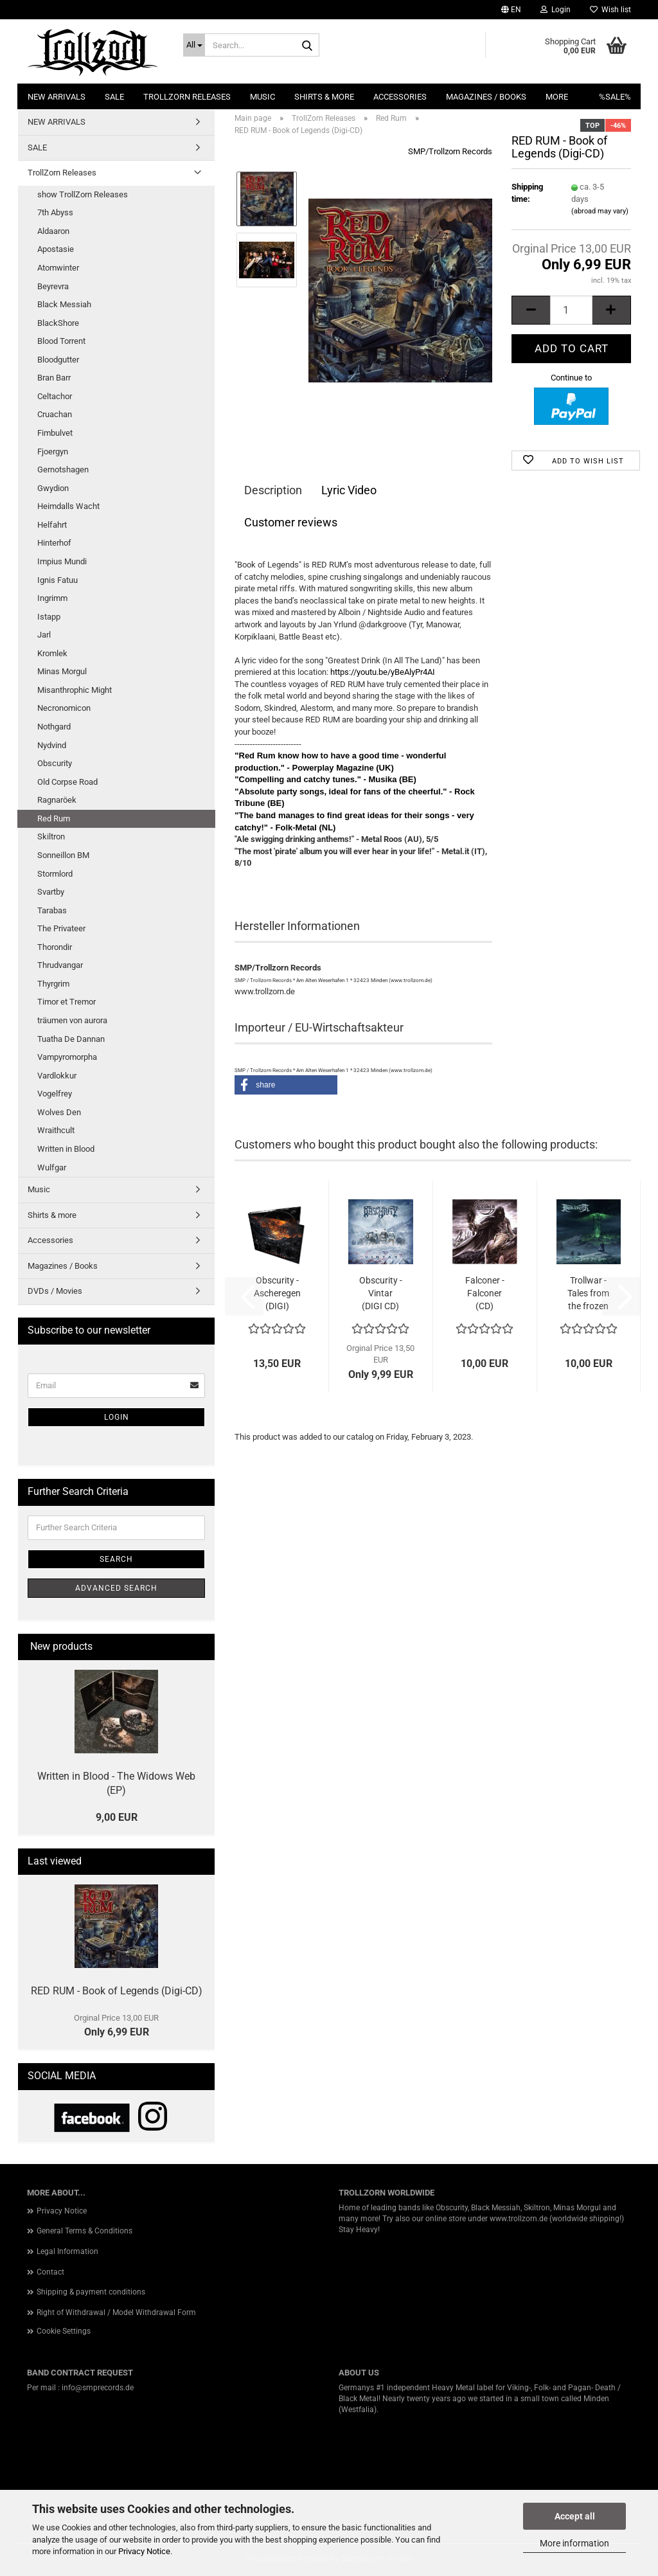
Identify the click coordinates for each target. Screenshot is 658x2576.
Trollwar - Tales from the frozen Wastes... (588, 1293)
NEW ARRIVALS (56, 97)
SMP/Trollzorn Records (450, 151)
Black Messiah (64, 304)
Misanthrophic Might (74, 690)
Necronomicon (64, 708)
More (557, 97)
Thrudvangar (60, 965)
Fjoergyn (52, 451)
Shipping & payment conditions (91, 2291)
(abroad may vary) (599, 211)
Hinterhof (54, 543)
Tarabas (52, 910)
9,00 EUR (117, 1817)
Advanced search (116, 1588)
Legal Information (67, 2251)
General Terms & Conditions (84, 2230)
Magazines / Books (486, 97)
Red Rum (53, 818)
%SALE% (615, 97)
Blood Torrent (61, 341)
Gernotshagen (63, 469)
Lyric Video (349, 490)
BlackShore (58, 323)
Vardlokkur (56, 1075)
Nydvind (51, 745)
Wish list (610, 9)
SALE (114, 97)
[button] (511, 9)
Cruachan (54, 414)
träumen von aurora (72, 1020)
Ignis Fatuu (57, 580)
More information (574, 2543)
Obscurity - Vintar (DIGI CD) (380, 1293)
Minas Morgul (62, 671)
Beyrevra (53, 286)
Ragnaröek (56, 800)
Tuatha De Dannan (71, 1039)
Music (262, 97)
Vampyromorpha (67, 1057)
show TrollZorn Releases (82, 194)
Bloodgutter (58, 359)
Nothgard (54, 726)
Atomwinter (58, 268)
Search (116, 1559)
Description (273, 490)
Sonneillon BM (63, 855)
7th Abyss (55, 212)
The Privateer (61, 928)
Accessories (400, 97)
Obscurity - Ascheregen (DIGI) (277, 1293)
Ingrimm (52, 598)
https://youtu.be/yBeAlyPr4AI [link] (382, 672)
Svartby (50, 892)
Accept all (575, 2516)
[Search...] (194, 45)
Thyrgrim (53, 983)
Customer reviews (290, 522)
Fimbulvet (55, 433)
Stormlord (55, 874)
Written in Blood (65, 1149)
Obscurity (54, 763)
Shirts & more (324, 97)
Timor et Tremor (66, 1001)
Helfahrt (52, 525)
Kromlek (52, 653)
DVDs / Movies (55, 1291)
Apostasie (55, 249)
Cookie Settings (64, 2331)
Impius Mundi (62, 561)
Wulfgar (51, 1167)
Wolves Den (59, 1112)
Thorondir (54, 947)
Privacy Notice (144, 2551)
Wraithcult (56, 1130)
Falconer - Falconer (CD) (484, 1293)
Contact (50, 2271)
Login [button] (555, 9)
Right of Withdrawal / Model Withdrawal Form (116, 2312)
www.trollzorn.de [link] (518, 2218)
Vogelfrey (54, 1093)
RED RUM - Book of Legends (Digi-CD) (116, 1991)
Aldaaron (53, 231)
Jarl (44, 635)
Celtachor (54, 396)
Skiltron (51, 836)
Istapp (48, 617)
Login (116, 1417)
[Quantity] (571, 310)
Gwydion (53, 488)
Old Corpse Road (67, 782)
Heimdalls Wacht (68, 506)
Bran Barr (54, 377)
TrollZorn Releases (187, 97)
